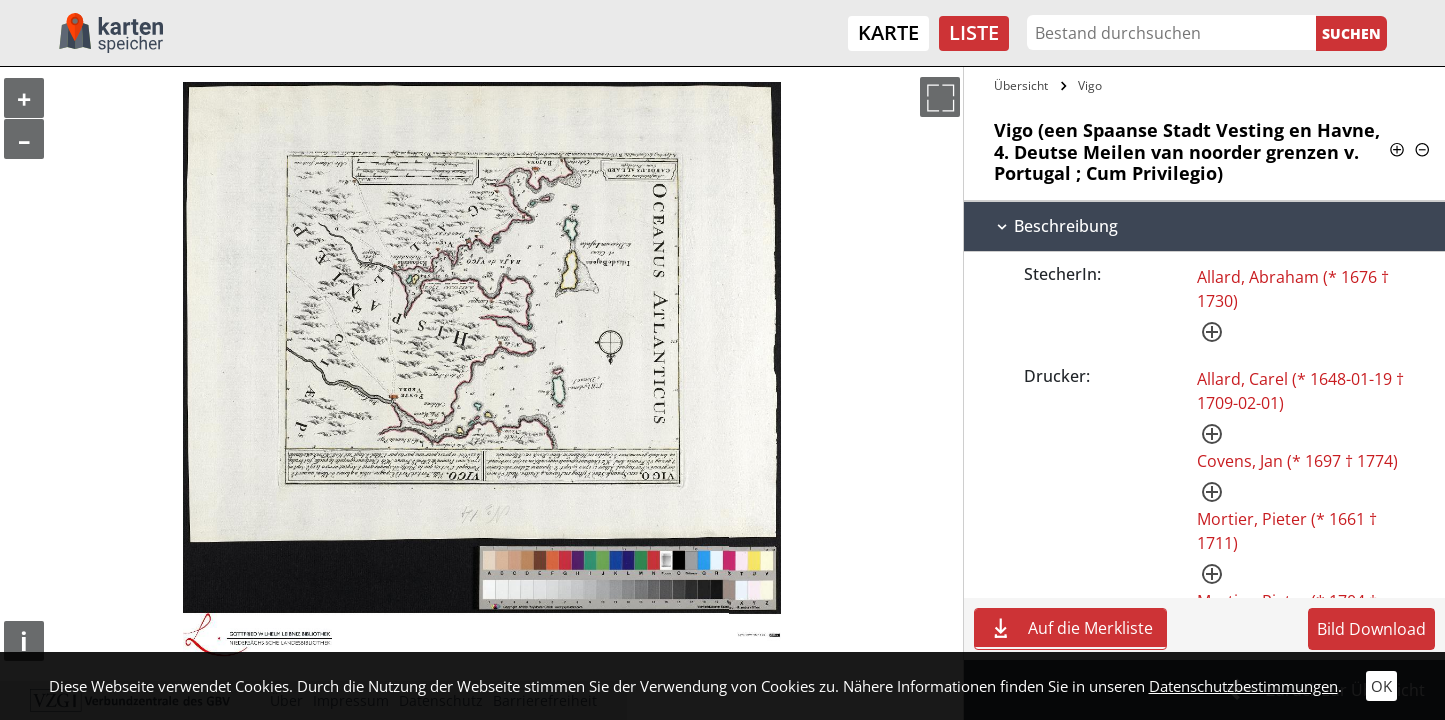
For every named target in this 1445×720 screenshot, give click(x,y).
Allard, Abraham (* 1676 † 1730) (1293, 289)
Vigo (1090, 85)
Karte (888, 32)
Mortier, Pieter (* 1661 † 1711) (1287, 531)
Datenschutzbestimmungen (1243, 686)
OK (1381, 686)
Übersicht (1021, 85)
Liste (974, 32)
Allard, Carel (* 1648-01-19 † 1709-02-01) (1300, 391)
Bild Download (1371, 629)
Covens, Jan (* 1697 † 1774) (1297, 461)
